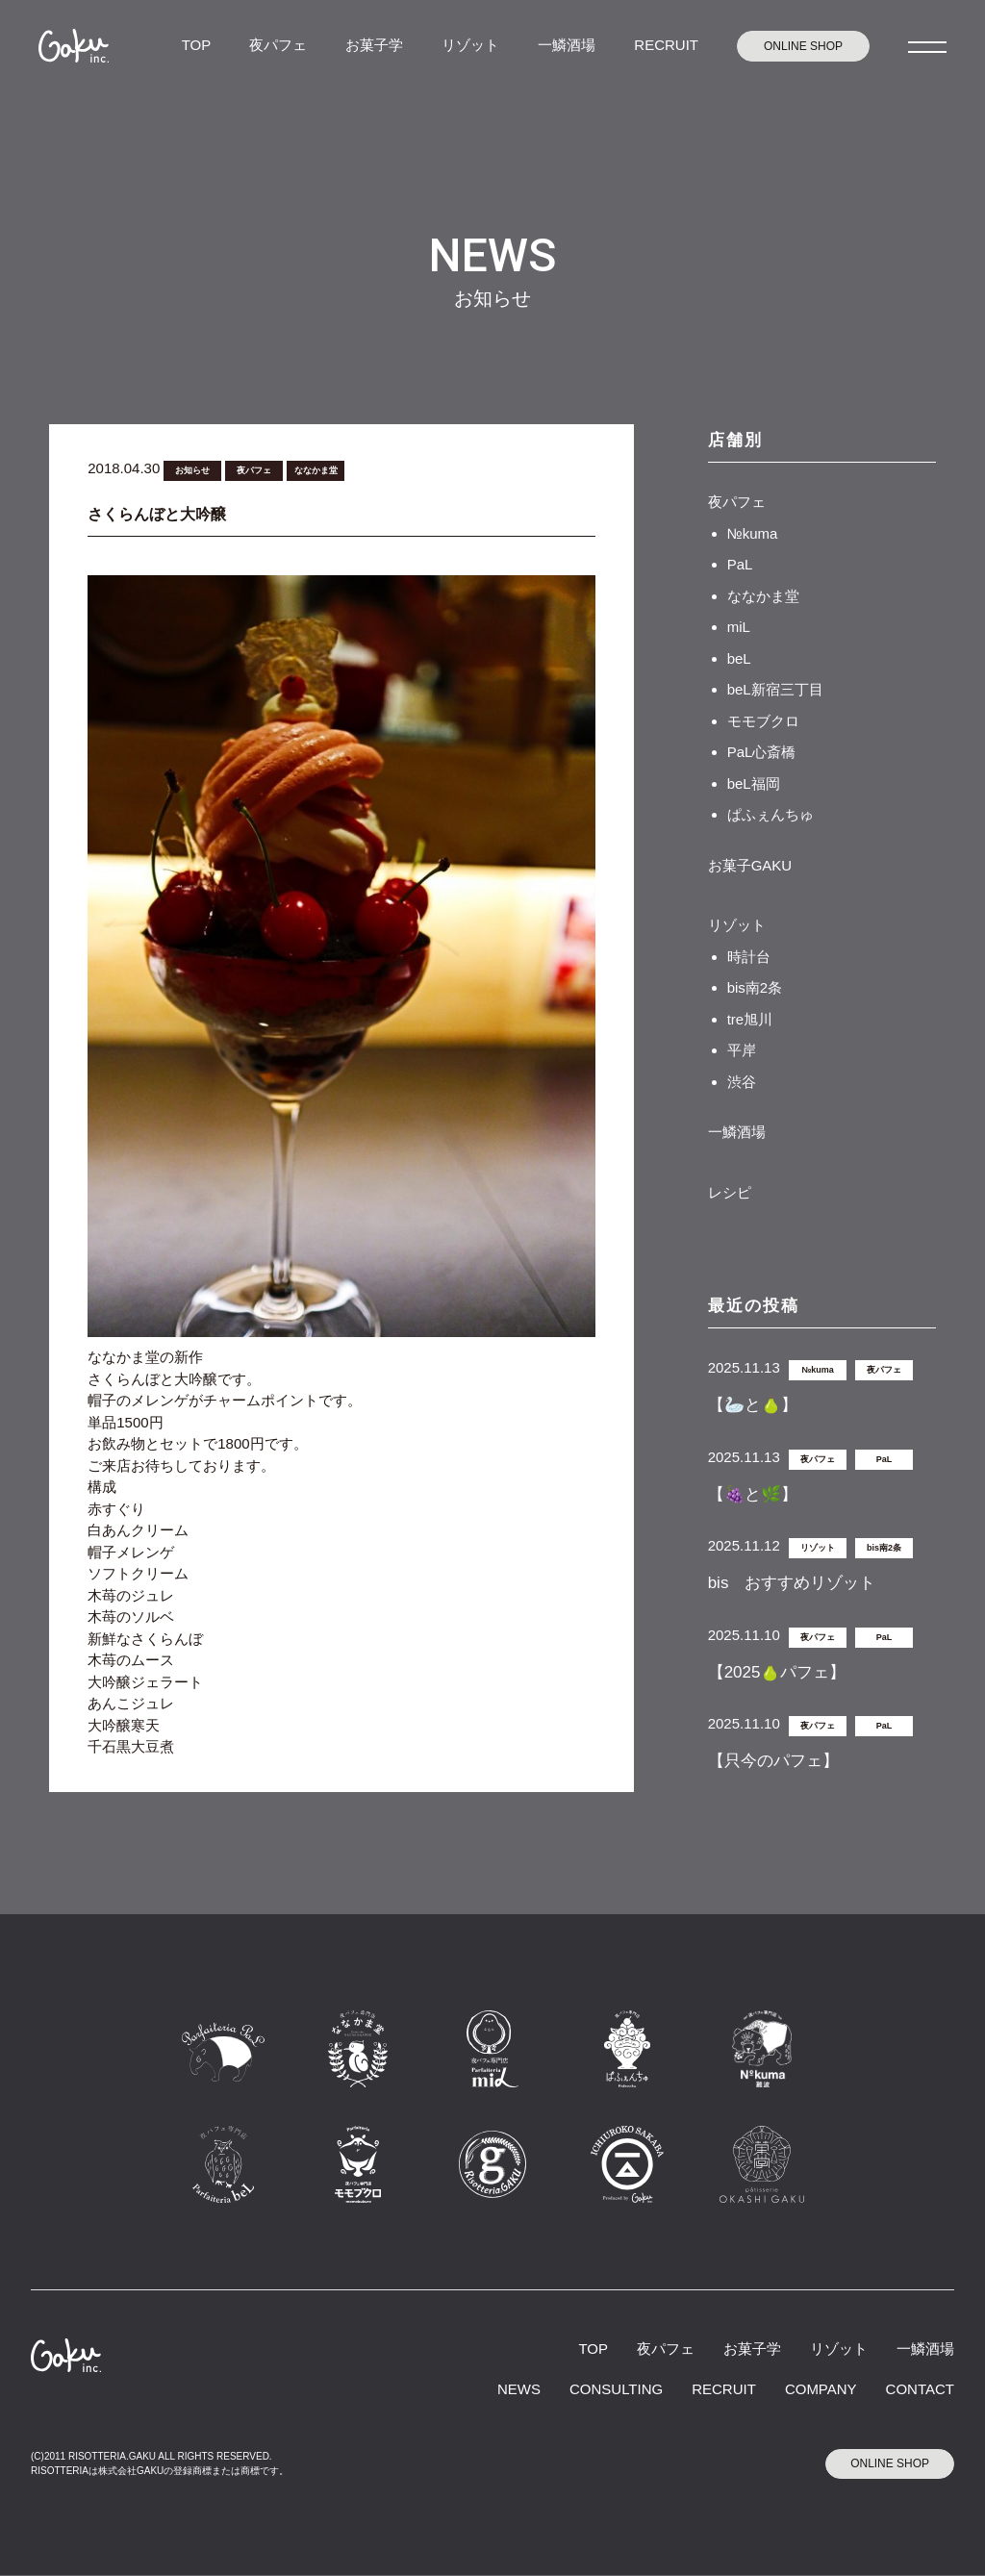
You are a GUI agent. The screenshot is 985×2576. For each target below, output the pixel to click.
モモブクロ (763, 721)
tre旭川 (750, 1019)
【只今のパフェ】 (773, 1761)
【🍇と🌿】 (752, 1494)
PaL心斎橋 (761, 752)
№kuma (752, 533)
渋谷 (741, 1081)
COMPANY (821, 2389)
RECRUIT (666, 45)
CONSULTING (616, 2389)
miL (738, 627)
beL (739, 658)
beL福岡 (753, 783)
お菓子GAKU (750, 865)
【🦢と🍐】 (752, 1405)
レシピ (729, 1192)
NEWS (519, 2389)
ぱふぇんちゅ (770, 814)
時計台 (748, 956)
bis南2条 (755, 987)
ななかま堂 (316, 470)
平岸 (741, 1050)
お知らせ (192, 470)
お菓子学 (374, 45)
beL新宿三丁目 (775, 689)
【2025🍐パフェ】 (777, 1672)
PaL (740, 564)
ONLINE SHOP (803, 46)
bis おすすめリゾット (792, 1583)
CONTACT (920, 2389)
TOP (197, 45)
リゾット (470, 45)
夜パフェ (278, 45)
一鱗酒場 (566, 45)
